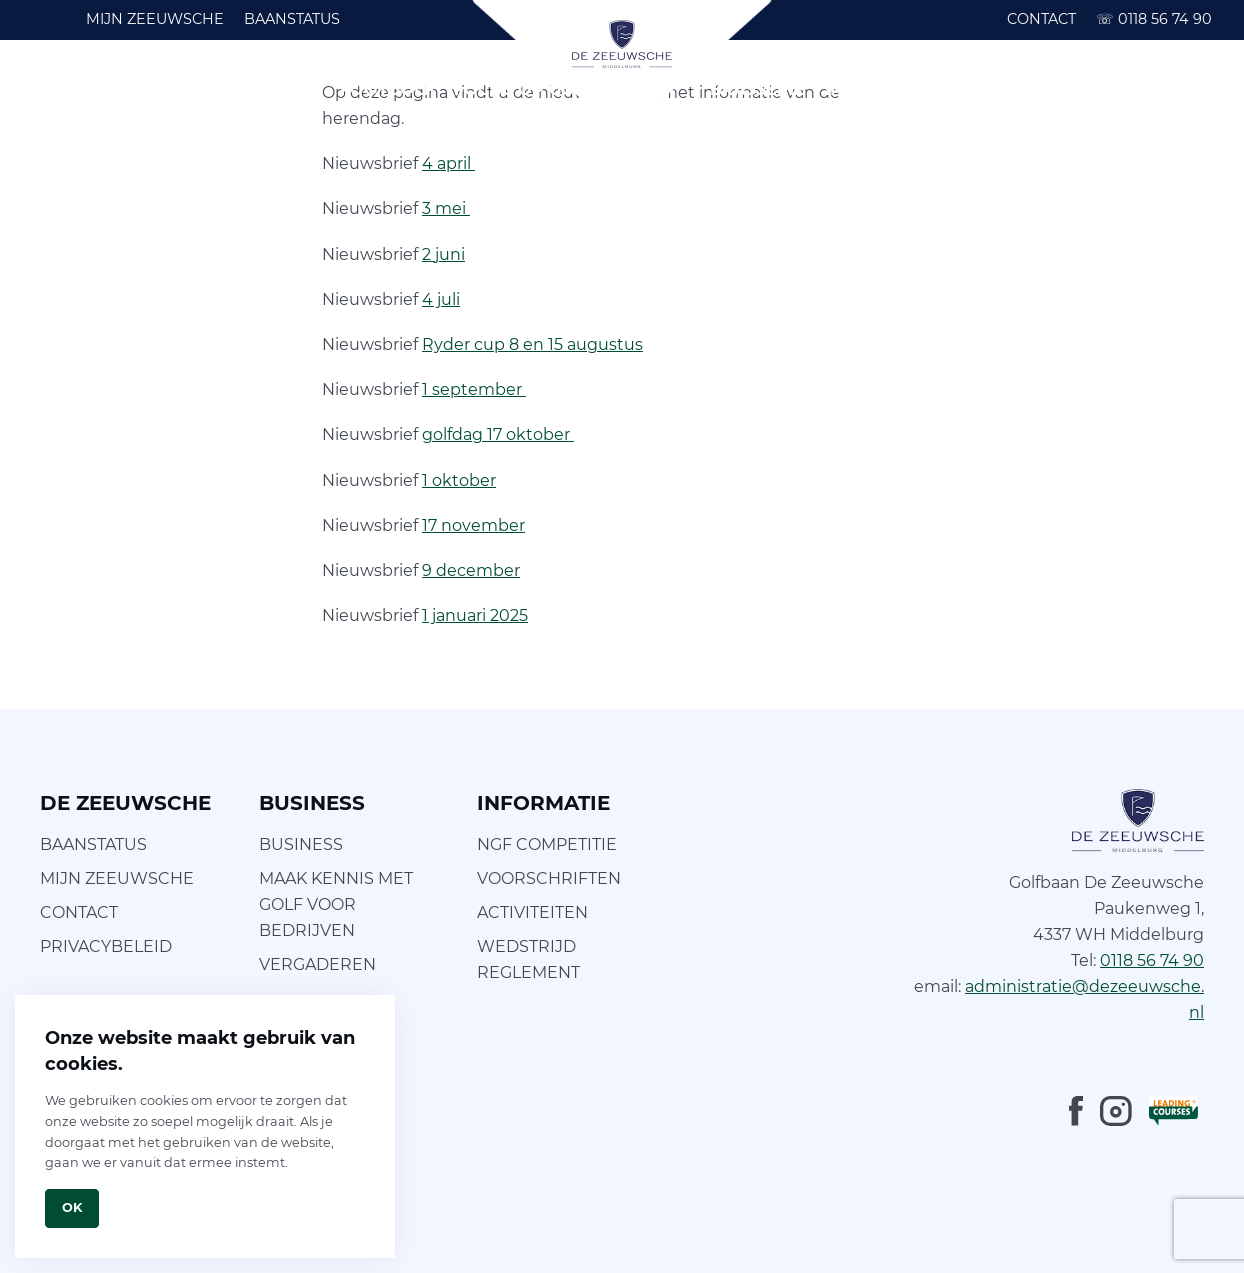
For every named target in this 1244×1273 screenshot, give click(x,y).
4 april (448, 163)
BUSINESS (993, 89)
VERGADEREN (317, 964)
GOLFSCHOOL (260, 89)
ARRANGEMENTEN (1133, 89)
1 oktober (459, 480)
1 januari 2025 (475, 615)
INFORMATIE (878, 89)
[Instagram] (1116, 1111)
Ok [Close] (72, 1207)
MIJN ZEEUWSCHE (155, 19)
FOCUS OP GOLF (524, 89)
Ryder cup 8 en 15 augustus (532, 344)
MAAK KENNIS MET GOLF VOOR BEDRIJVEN (336, 904)
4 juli (441, 299)
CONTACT (1041, 19)
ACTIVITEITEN (532, 912)
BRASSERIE (757, 89)
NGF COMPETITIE (547, 844)
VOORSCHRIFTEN (549, 878)
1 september (474, 389)
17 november (473, 525)
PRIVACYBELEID (106, 946)
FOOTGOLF (387, 89)
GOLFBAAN (133, 89)
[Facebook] (1076, 1111)
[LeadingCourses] (1173, 1111)
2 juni (443, 254)
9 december (471, 570)
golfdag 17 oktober (498, 434)
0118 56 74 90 (1154, 19)
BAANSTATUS (292, 19)
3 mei (446, 208)
